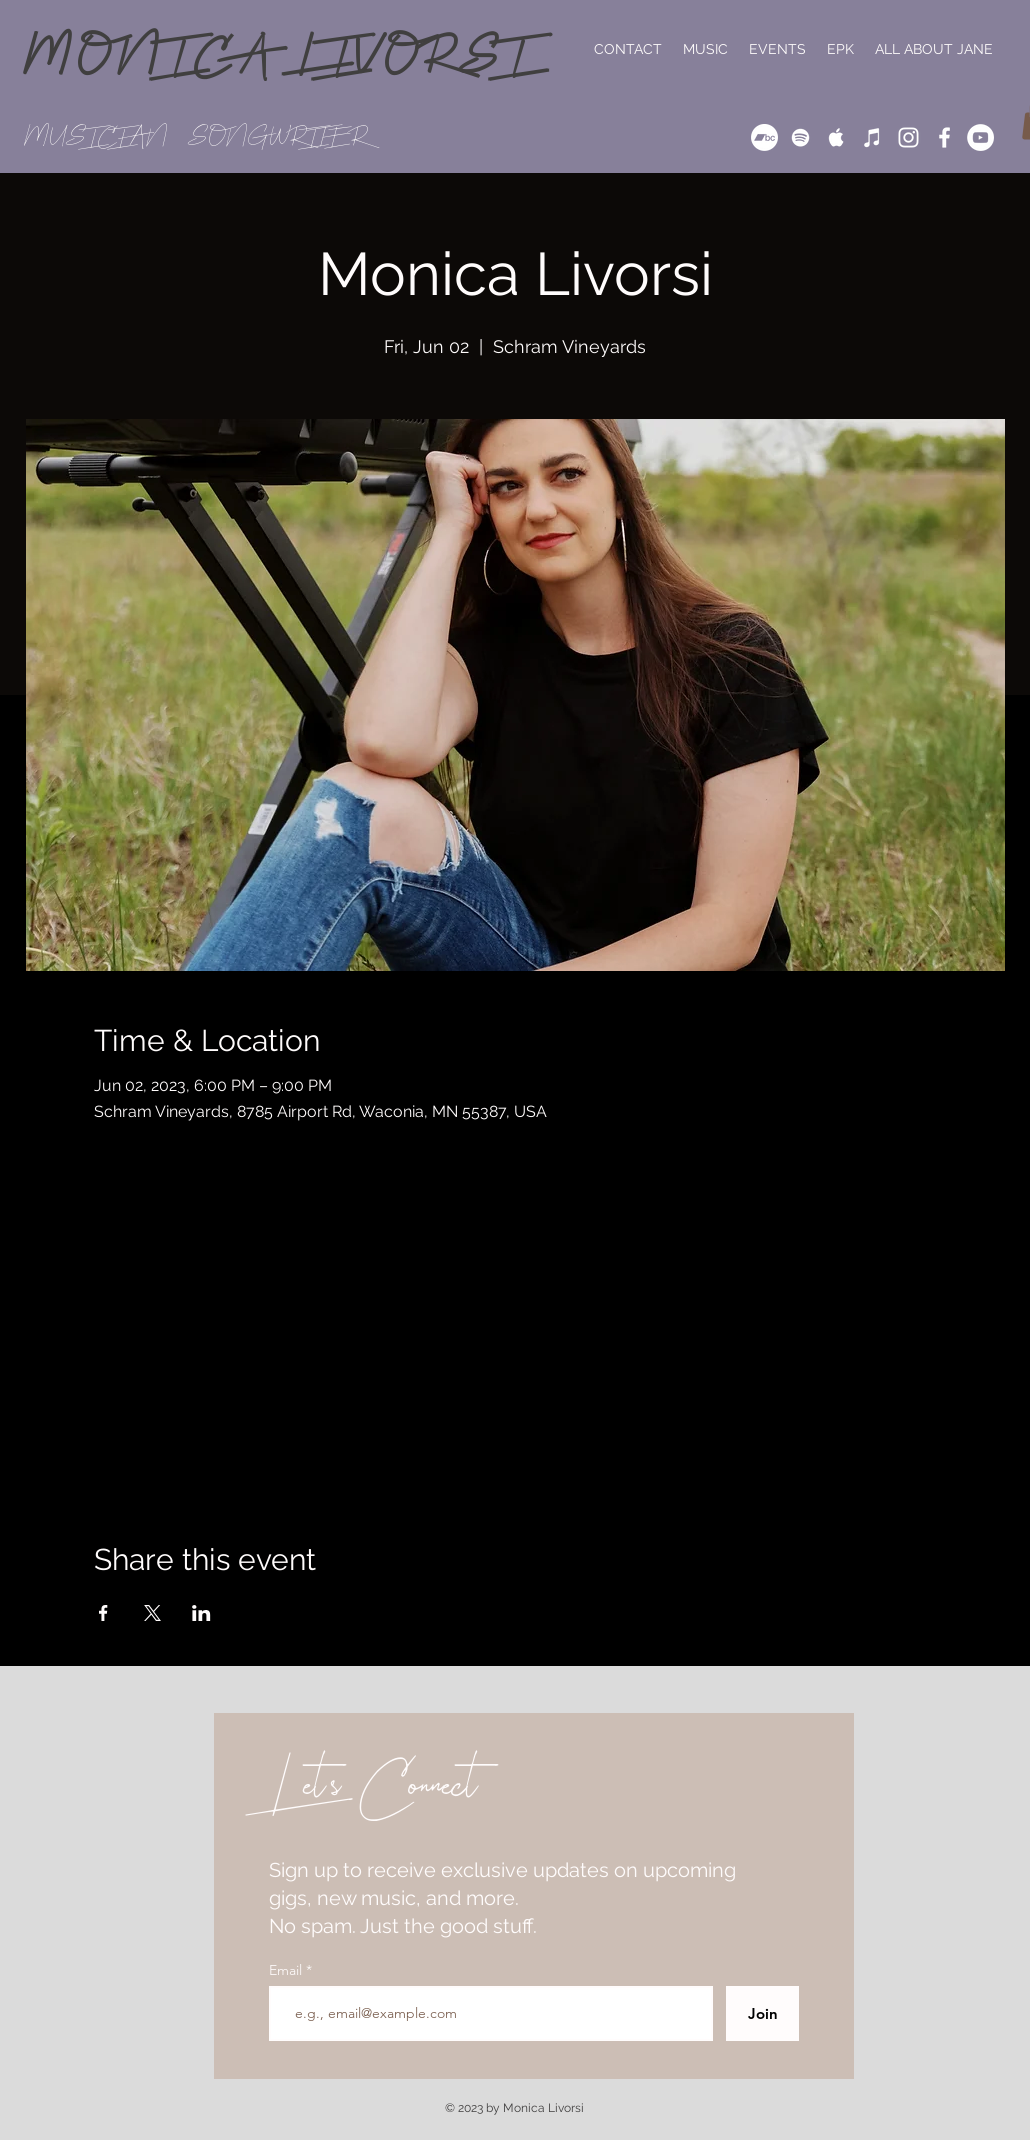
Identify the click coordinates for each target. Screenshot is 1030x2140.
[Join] (762, 2013)
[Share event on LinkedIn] (201, 1613)
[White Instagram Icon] (908, 137)
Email (287, 1970)
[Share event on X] (152, 1613)
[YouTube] (980, 137)
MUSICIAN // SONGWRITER (196, 136)
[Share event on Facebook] (103, 1613)
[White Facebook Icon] (944, 137)
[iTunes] (872, 137)
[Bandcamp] (764, 137)
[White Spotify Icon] (800, 137)
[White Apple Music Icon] (836, 137)
